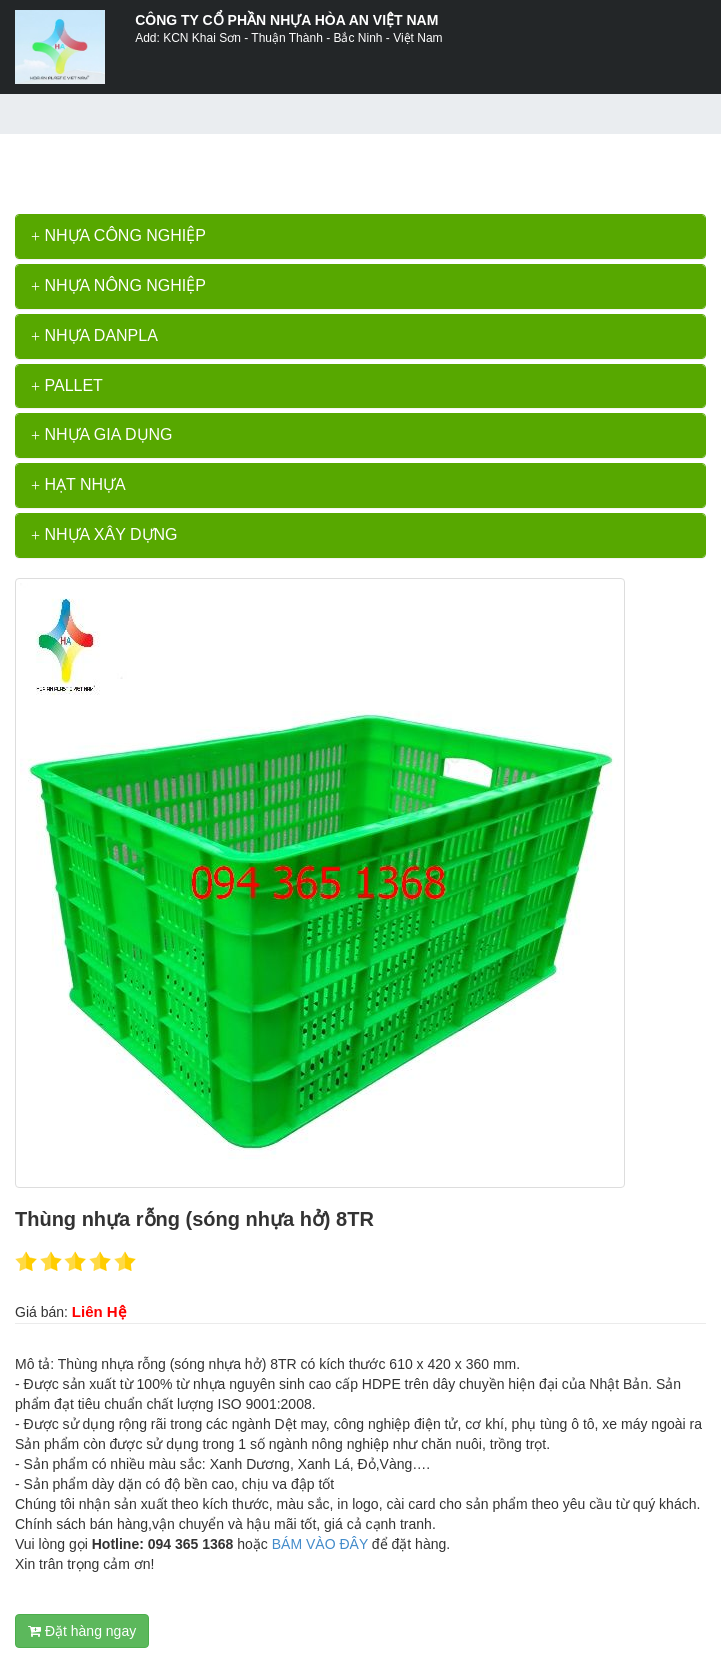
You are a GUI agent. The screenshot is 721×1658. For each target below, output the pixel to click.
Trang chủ (65, 164)
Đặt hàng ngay (82, 1631)
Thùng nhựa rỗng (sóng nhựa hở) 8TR (249, 164)
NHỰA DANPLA (94, 335)
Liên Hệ (99, 1311)
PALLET (67, 385)
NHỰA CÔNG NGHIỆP (118, 235)
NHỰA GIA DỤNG (102, 434)
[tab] (360, 236)
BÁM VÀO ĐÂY (320, 1544)
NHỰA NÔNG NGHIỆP (118, 285)
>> (117, 164)
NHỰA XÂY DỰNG (104, 534)
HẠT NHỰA (78, 484)
